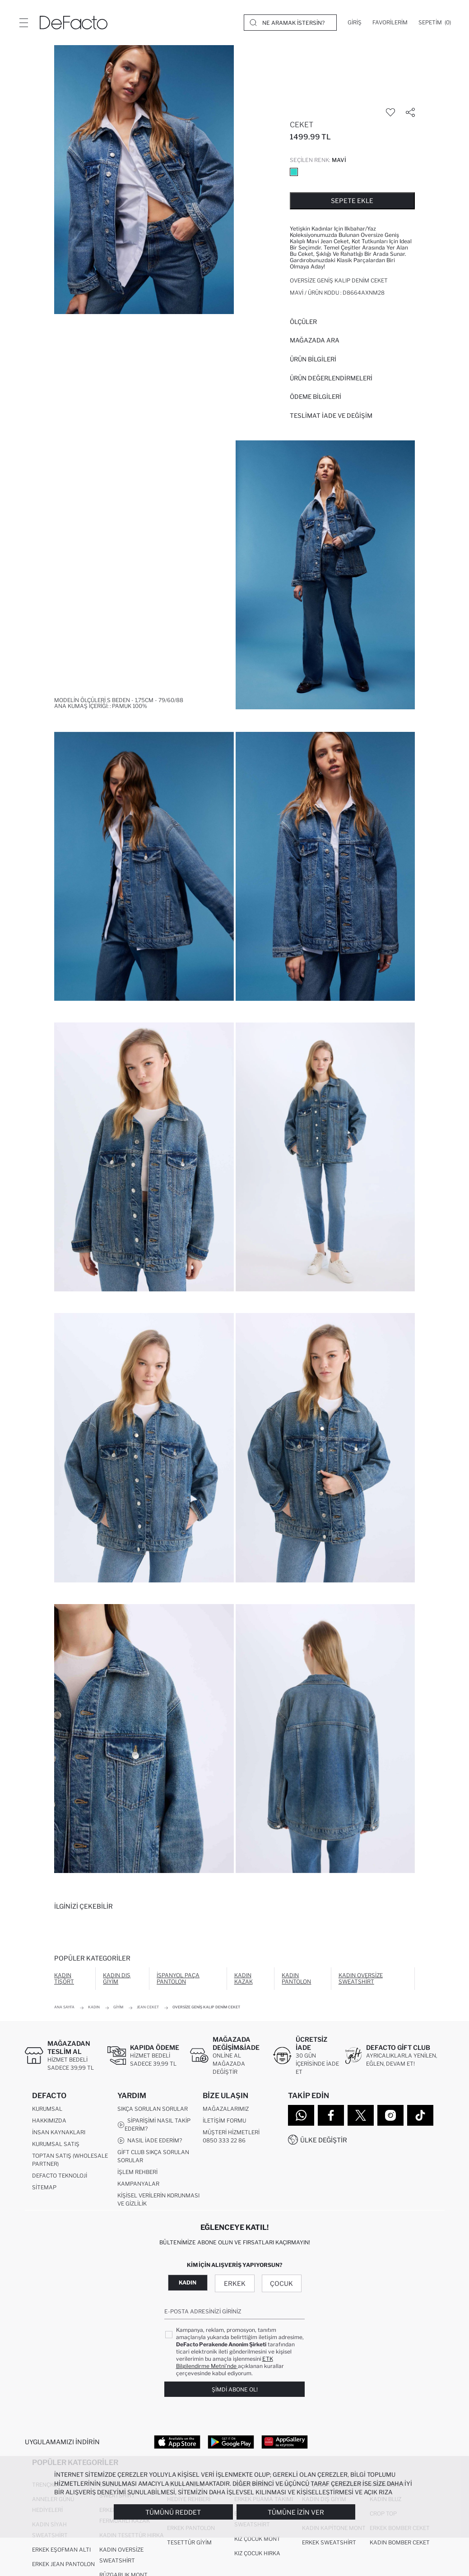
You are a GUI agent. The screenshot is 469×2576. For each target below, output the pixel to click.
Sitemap (44, 2187)
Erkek (235, 2283)
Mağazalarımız (226, 2108)
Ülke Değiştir (323, 2140)
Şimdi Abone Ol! (235, 2389)
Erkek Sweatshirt (329, 2542)
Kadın (187, 2282)
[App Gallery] (284, 2441)
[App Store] (177, 2441)
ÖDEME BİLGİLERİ (315, 396)
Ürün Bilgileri (313, 359)
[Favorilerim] (390, 22)
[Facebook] (331, 2115)
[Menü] (23, 22)
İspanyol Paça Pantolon (178, 1978)
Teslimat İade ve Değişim (331, 415)
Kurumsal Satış (55, 2144)
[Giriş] (355, 22)
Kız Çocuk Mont (257, 2538)
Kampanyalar (138, 2183)
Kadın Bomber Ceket (400, 2542)
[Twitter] (361, 2115)
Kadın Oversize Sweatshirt (361, 1978)
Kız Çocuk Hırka (257, 2553)
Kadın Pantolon (296, 1978)
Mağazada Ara (314, 340)
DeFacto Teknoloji (59, 2175)
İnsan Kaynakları (58, 2132)
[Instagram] (390, 2115)
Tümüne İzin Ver (296, 2512)
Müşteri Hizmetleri (231, 2132)
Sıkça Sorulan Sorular (152, 2108)
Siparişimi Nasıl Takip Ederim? (153, 2124)
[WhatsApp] (301, 2115)
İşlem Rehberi (137, 2172)
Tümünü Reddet (173, 2512)
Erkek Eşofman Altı (61, 2549)
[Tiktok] (420, 2115)
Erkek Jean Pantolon (63, 2564)
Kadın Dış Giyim (116, 1978)
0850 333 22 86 (224, 2140)
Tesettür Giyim (189, 2542)
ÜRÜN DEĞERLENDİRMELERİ (331, 378)
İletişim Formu (224, 2120)
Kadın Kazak (243, 1978)
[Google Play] (231, 2441)
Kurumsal (47, 2108)
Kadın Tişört (64, 1978)
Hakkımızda (49, 2120)
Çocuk (281, 2283)
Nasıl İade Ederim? (149, 2140)
